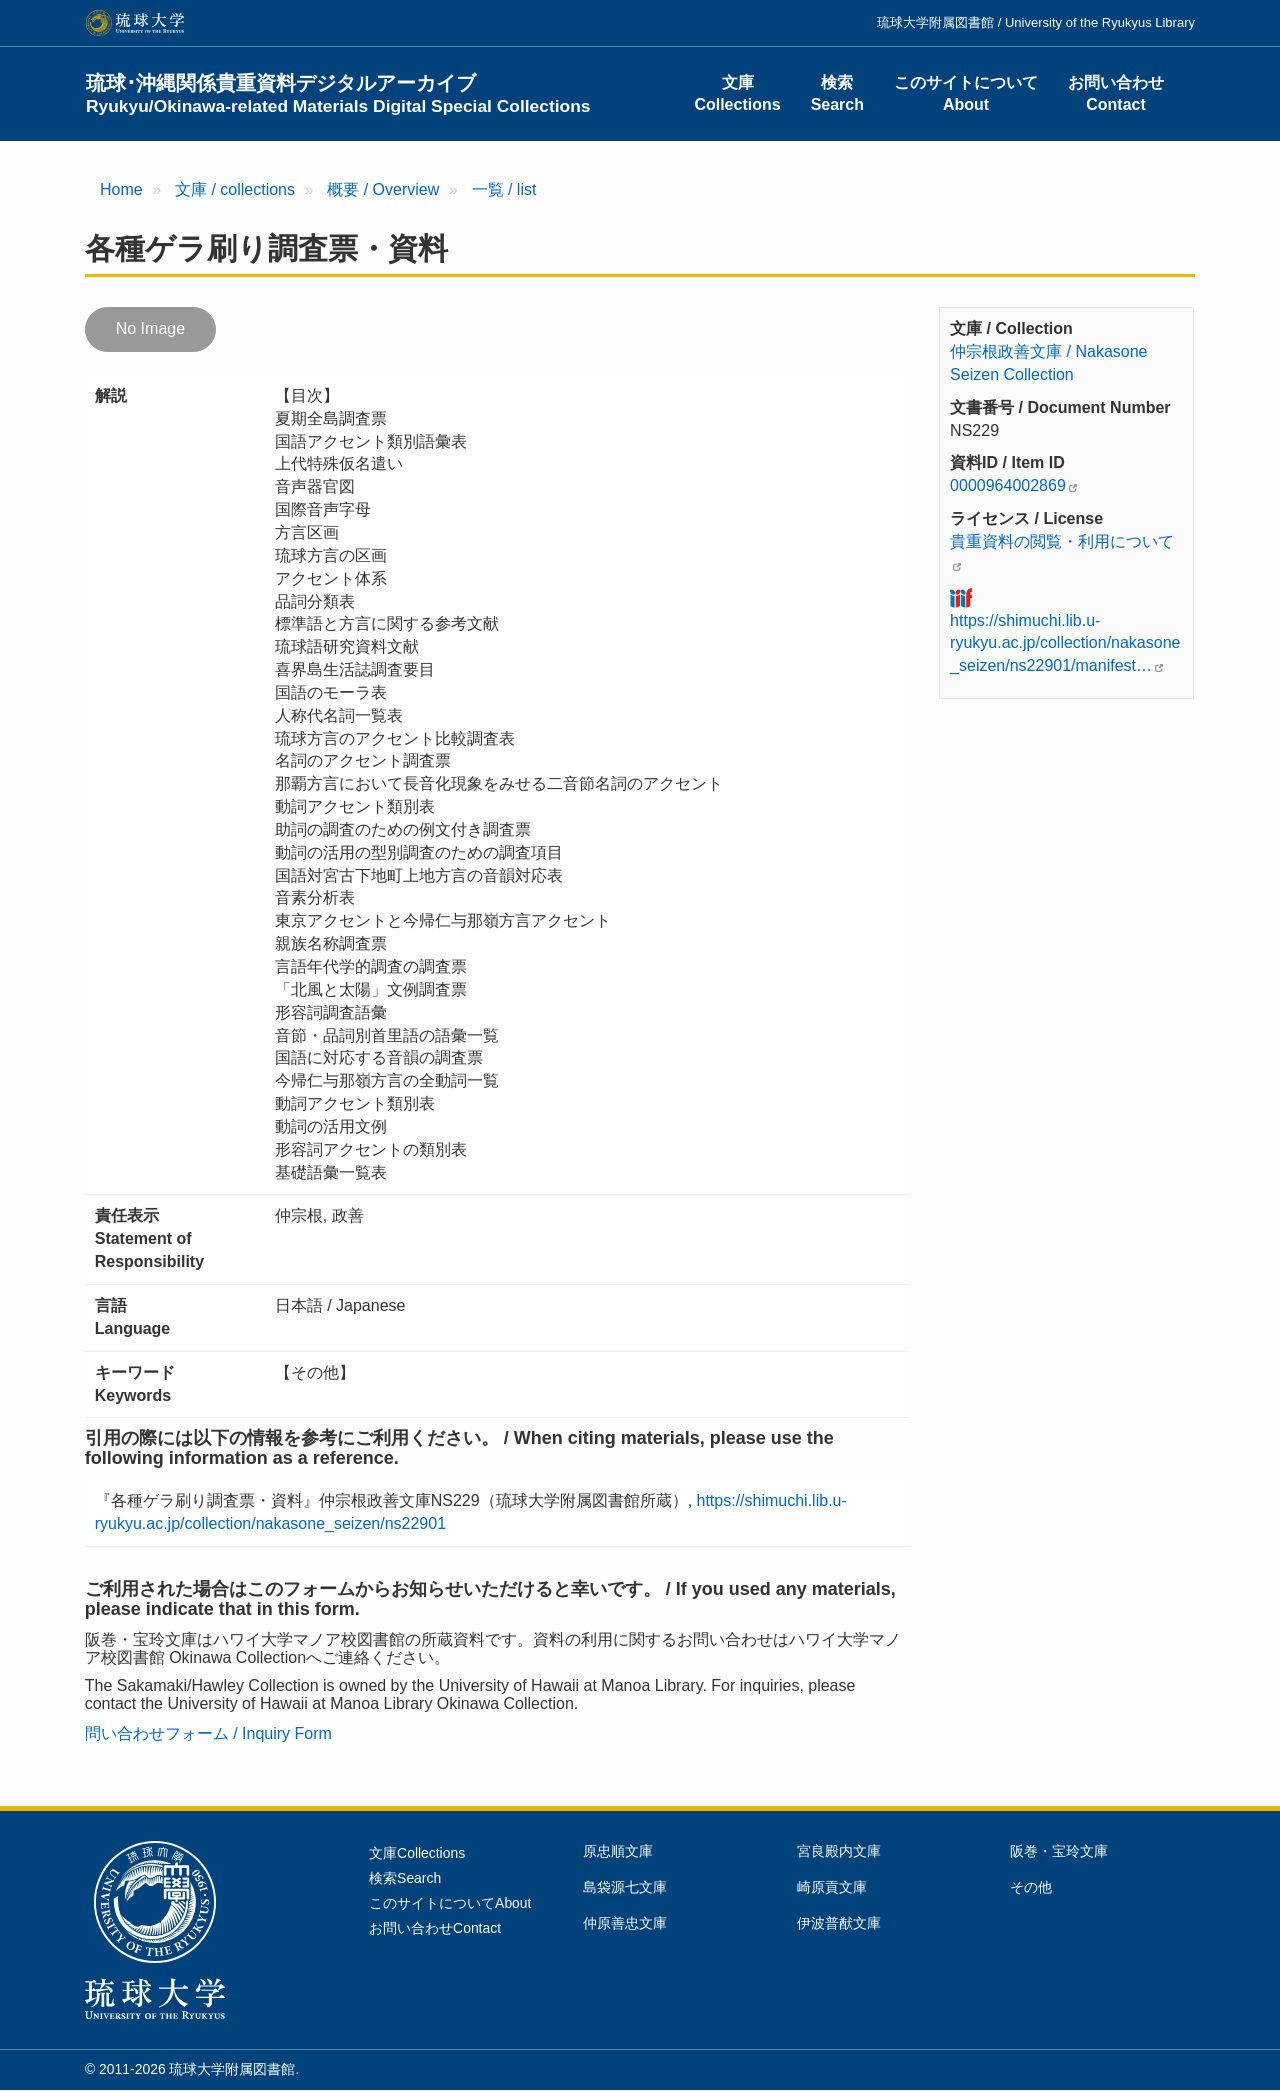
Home (121, 189)
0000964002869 (1008, 485)
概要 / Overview (383, 189)
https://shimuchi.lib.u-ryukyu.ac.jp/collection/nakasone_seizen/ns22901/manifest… (1065, 643)
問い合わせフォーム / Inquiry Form (208, 1733)
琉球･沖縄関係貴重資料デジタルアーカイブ (338, 94)
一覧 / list (504, 189)
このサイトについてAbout (966, 93)
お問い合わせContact (1116, 93)
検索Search (837, 93)
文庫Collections (737, 93)
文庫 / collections (235, 189)
